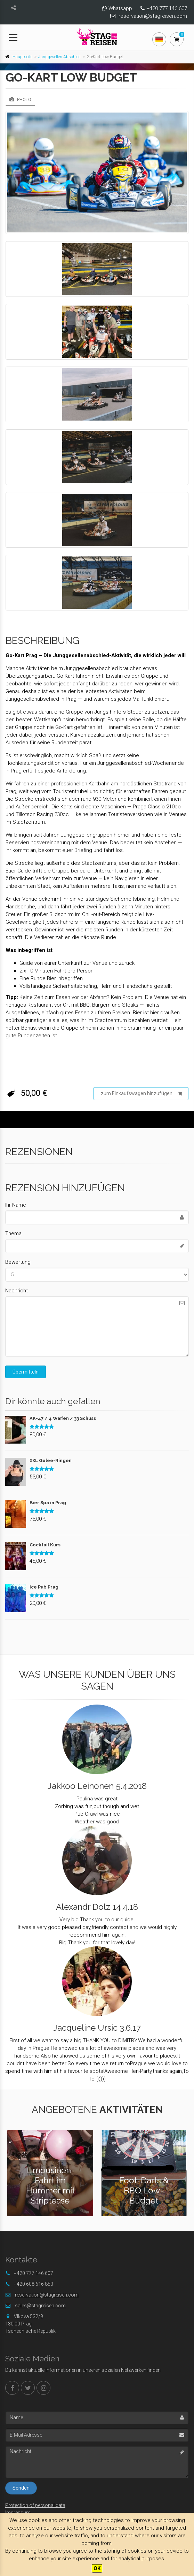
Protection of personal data (35, 2505)
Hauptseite (22, 56)
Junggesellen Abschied (59, 56)
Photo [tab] (20, 99)
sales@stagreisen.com (40, 2305)
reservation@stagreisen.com (153, 16)
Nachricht (16, 1290)
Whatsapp (120, 8)
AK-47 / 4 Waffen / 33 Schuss (63, 1418)
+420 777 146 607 (166, 8)
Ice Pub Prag (44, 1587)
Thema (13, 1233)
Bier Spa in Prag (48, 1502)
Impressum (18, 2512)
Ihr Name (15, 1205)
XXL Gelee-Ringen (51, 1460)
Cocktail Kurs (45, 1544)
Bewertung (18, 1262)
